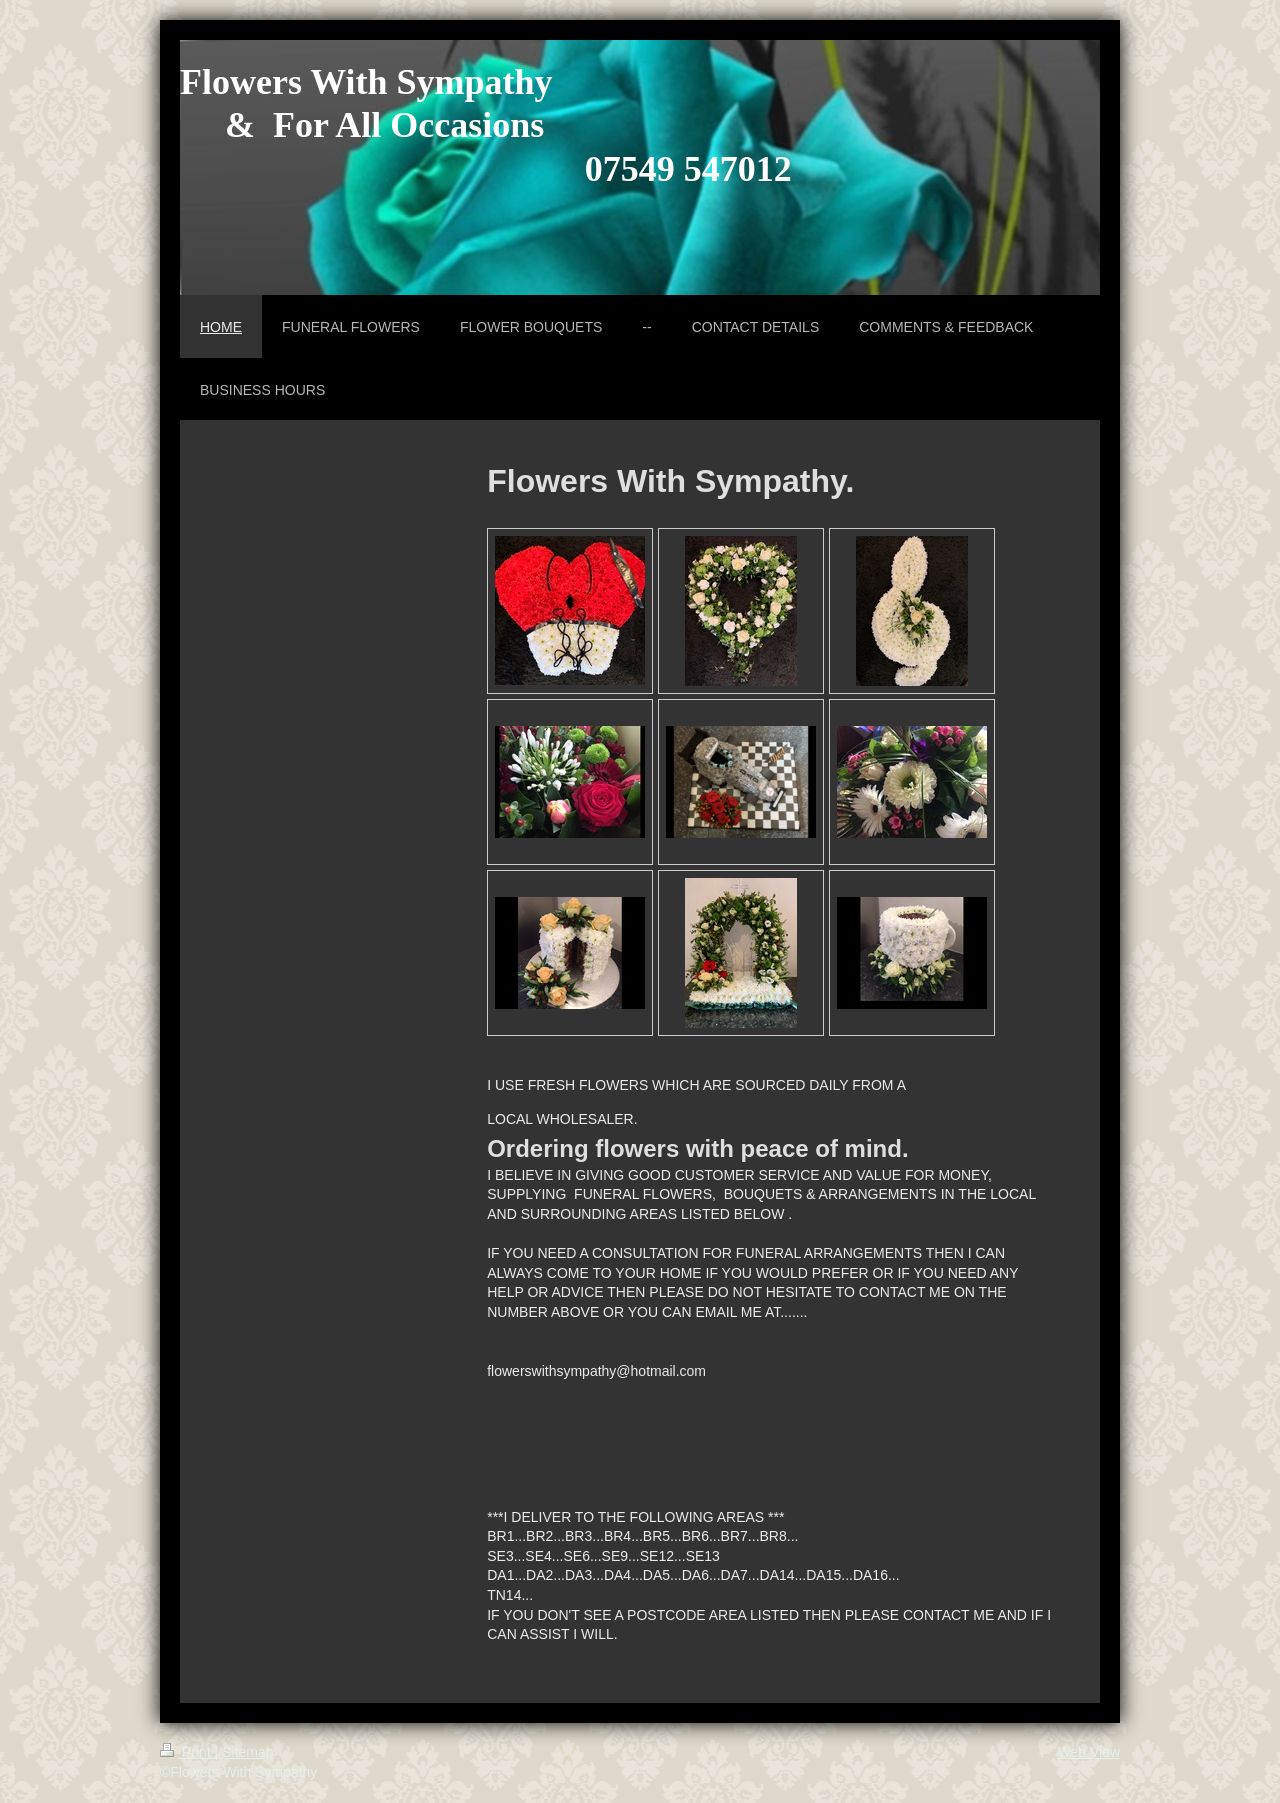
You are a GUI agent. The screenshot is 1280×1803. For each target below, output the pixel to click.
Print (187, 1752)
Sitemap (247, 1752)
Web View (1088, 1752)
